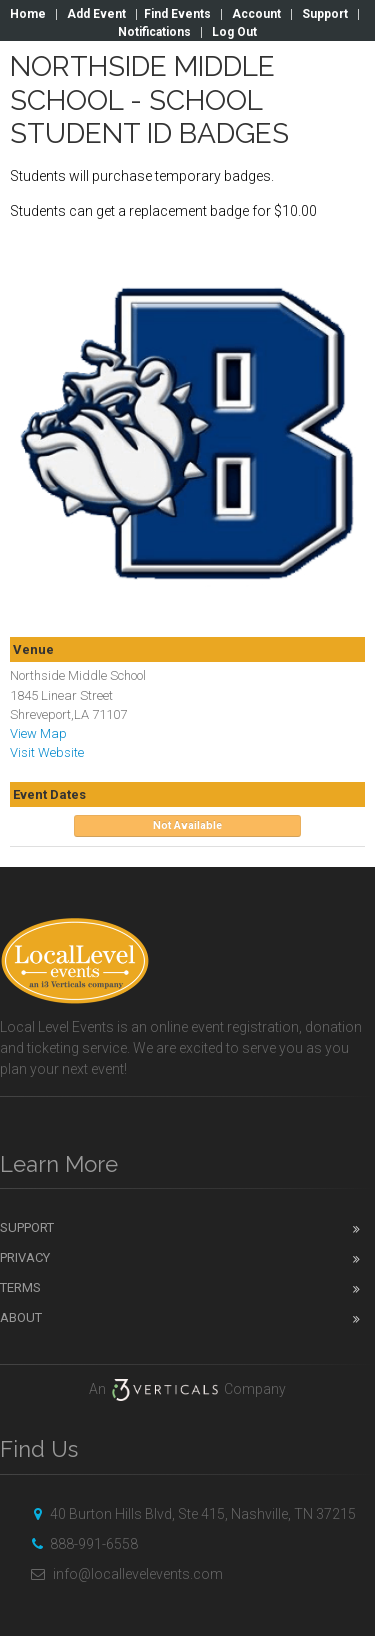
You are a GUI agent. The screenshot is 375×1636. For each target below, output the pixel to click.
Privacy (25, 1257)
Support (325, 14)
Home (28, 14)
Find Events (177, 14)
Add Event (96, 14)
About (21, 1317)
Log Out (234, 32)
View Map (38, 733)
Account (256, 14)
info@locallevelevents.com (124, 1574)
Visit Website (47, 752)
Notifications (154, 32)
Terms (20, 1287)
